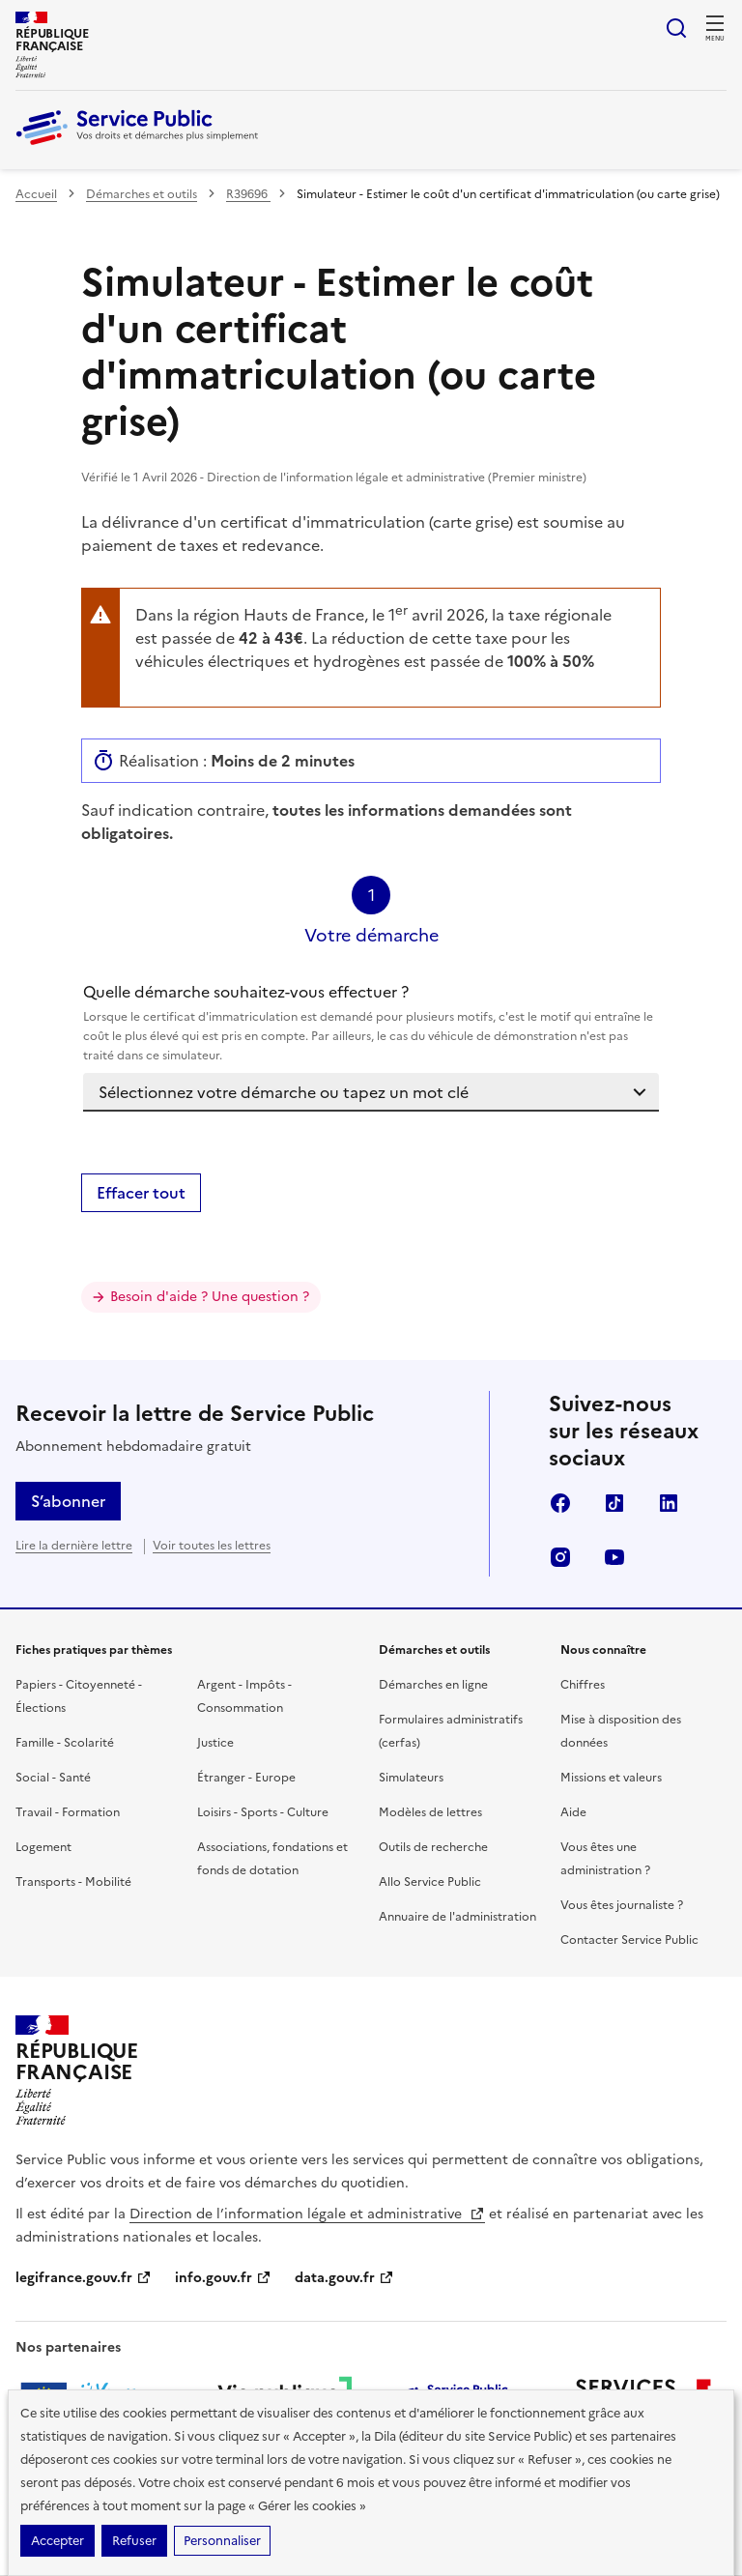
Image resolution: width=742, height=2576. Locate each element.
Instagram (560, 1557)
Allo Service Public (430, 1882)
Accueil (36, 194)
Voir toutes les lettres (212, 1545)
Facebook (560, 1503)
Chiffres (582, 1684)
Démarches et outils (141, 194)
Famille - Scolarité (64, 1742)
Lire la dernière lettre (73, 1545)
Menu (715, 38)
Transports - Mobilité (73, 1882)
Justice (215, 1742)
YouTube (614, 1557)
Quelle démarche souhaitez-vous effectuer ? (371, 1022)
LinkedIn (668, 1503)
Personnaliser (222, 2541)
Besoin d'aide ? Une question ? (209, 1297)
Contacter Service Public (629, 1940)
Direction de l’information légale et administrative (307, 2214)
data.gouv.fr (344, 2278)
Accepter (57, 2541)
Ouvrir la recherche (676, 28)
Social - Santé (53, 1777)
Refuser (134, 2541)
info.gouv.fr (223, 2278)
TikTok (614, 1503)
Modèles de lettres (430, 1812)
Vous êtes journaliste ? (621, 1905)
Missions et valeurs (611, 1777)
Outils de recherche (433, 1847)
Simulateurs (411, 1777)
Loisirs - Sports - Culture (262, 1812)
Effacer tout (141, 1192)
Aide (573, 1812)
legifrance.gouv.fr (83, 2278)
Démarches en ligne (433, 1684)
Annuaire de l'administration (457, 1916)
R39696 (248, 194)
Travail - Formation (67, 1812)
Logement (43, 1847)
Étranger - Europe (246, 1777)
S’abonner (68, 1501)
